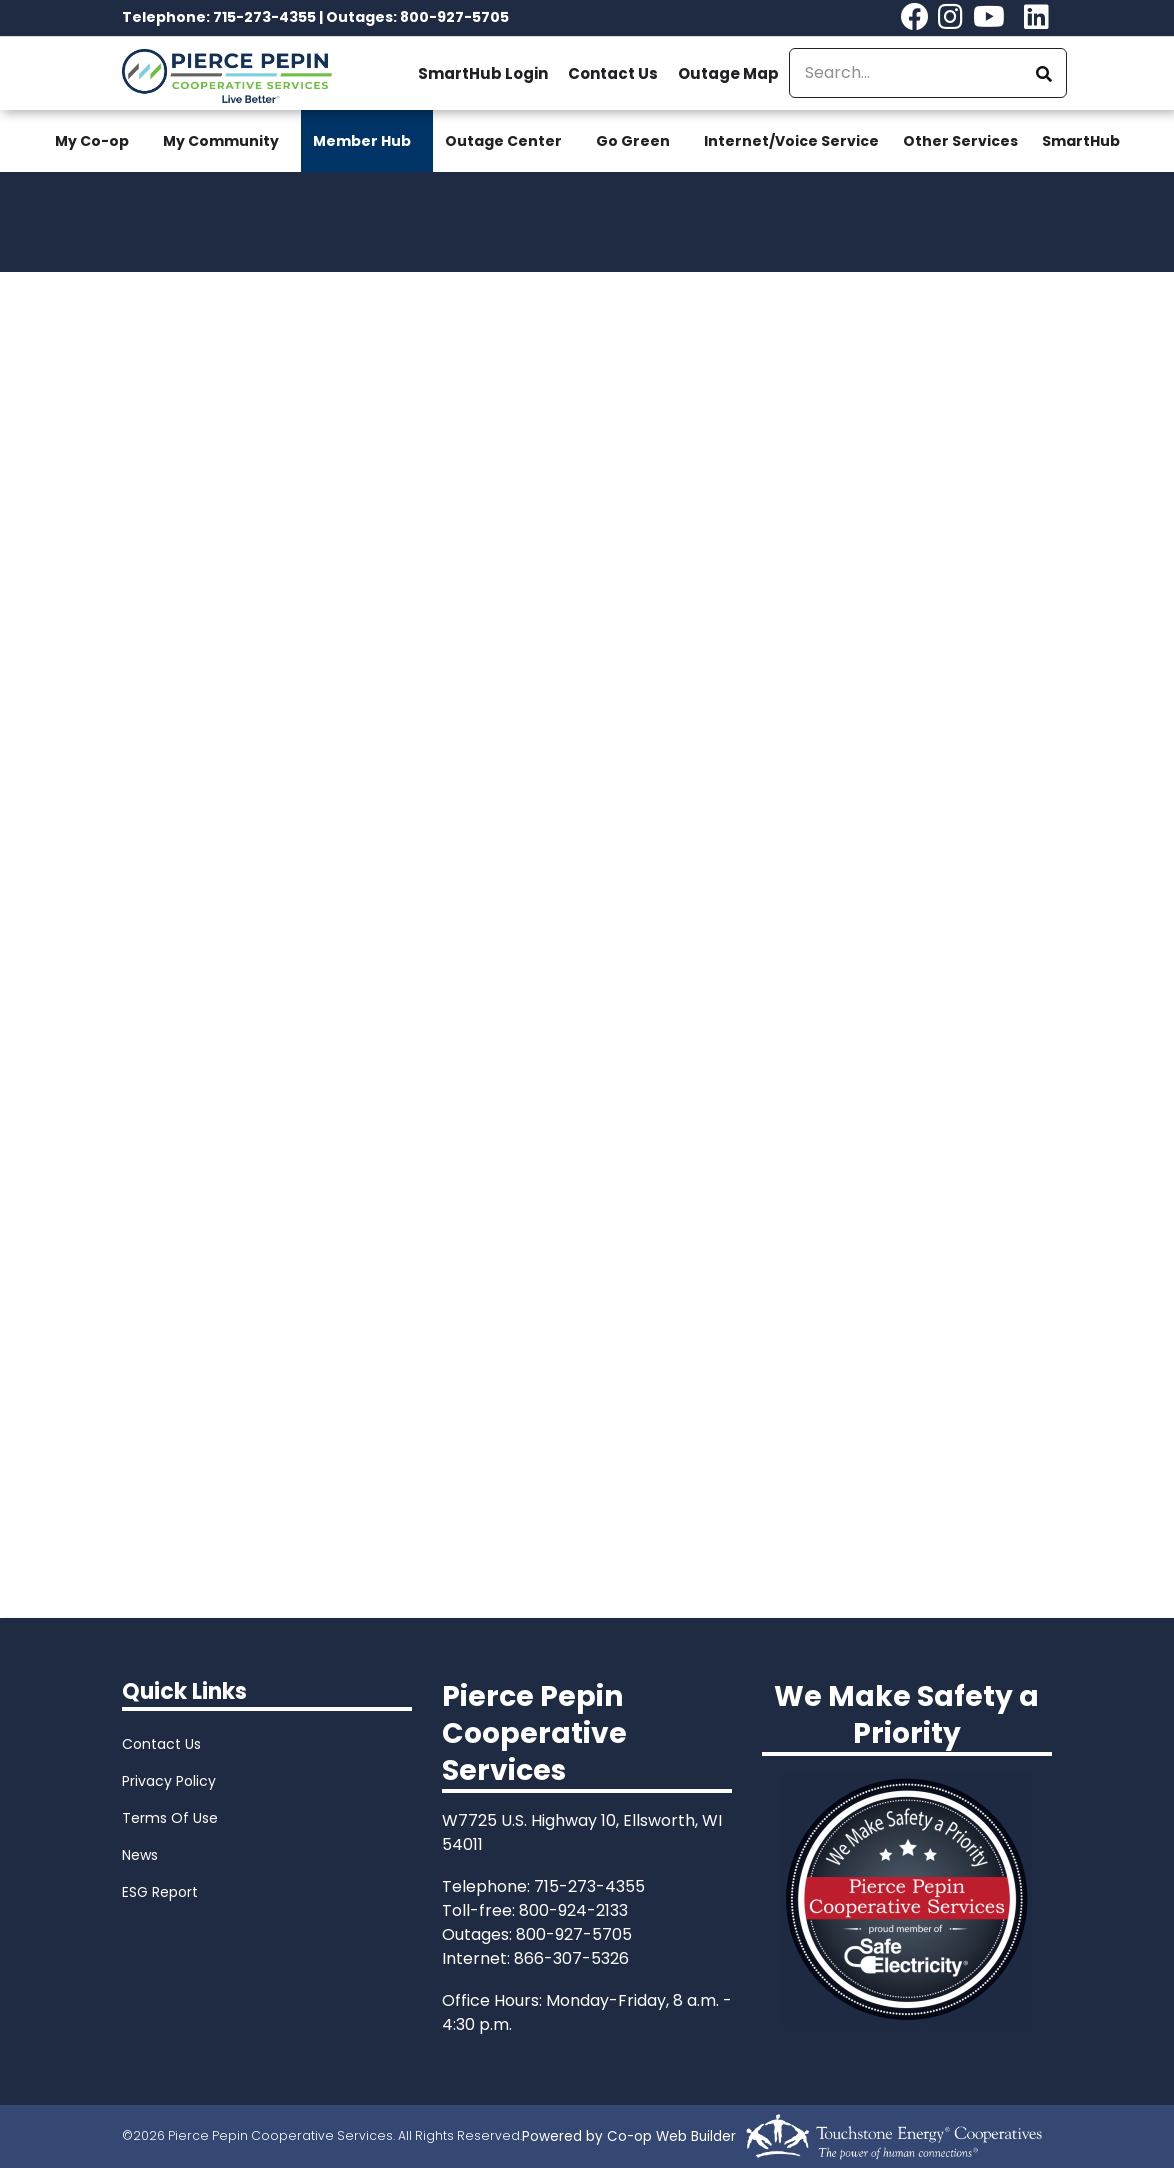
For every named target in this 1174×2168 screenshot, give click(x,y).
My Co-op (92, 141)
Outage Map (728, 73)
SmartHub (1081, 141)
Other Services (960, 141)
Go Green (633, 141)
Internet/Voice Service (791, 141)
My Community (221, 141)
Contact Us (613, 73)
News (140, 1855)
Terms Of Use (170, 1818)
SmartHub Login (483, 73)
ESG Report (160, 1892)
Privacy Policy (169, 1781)
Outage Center (503, 141)
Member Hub (362, 141)
